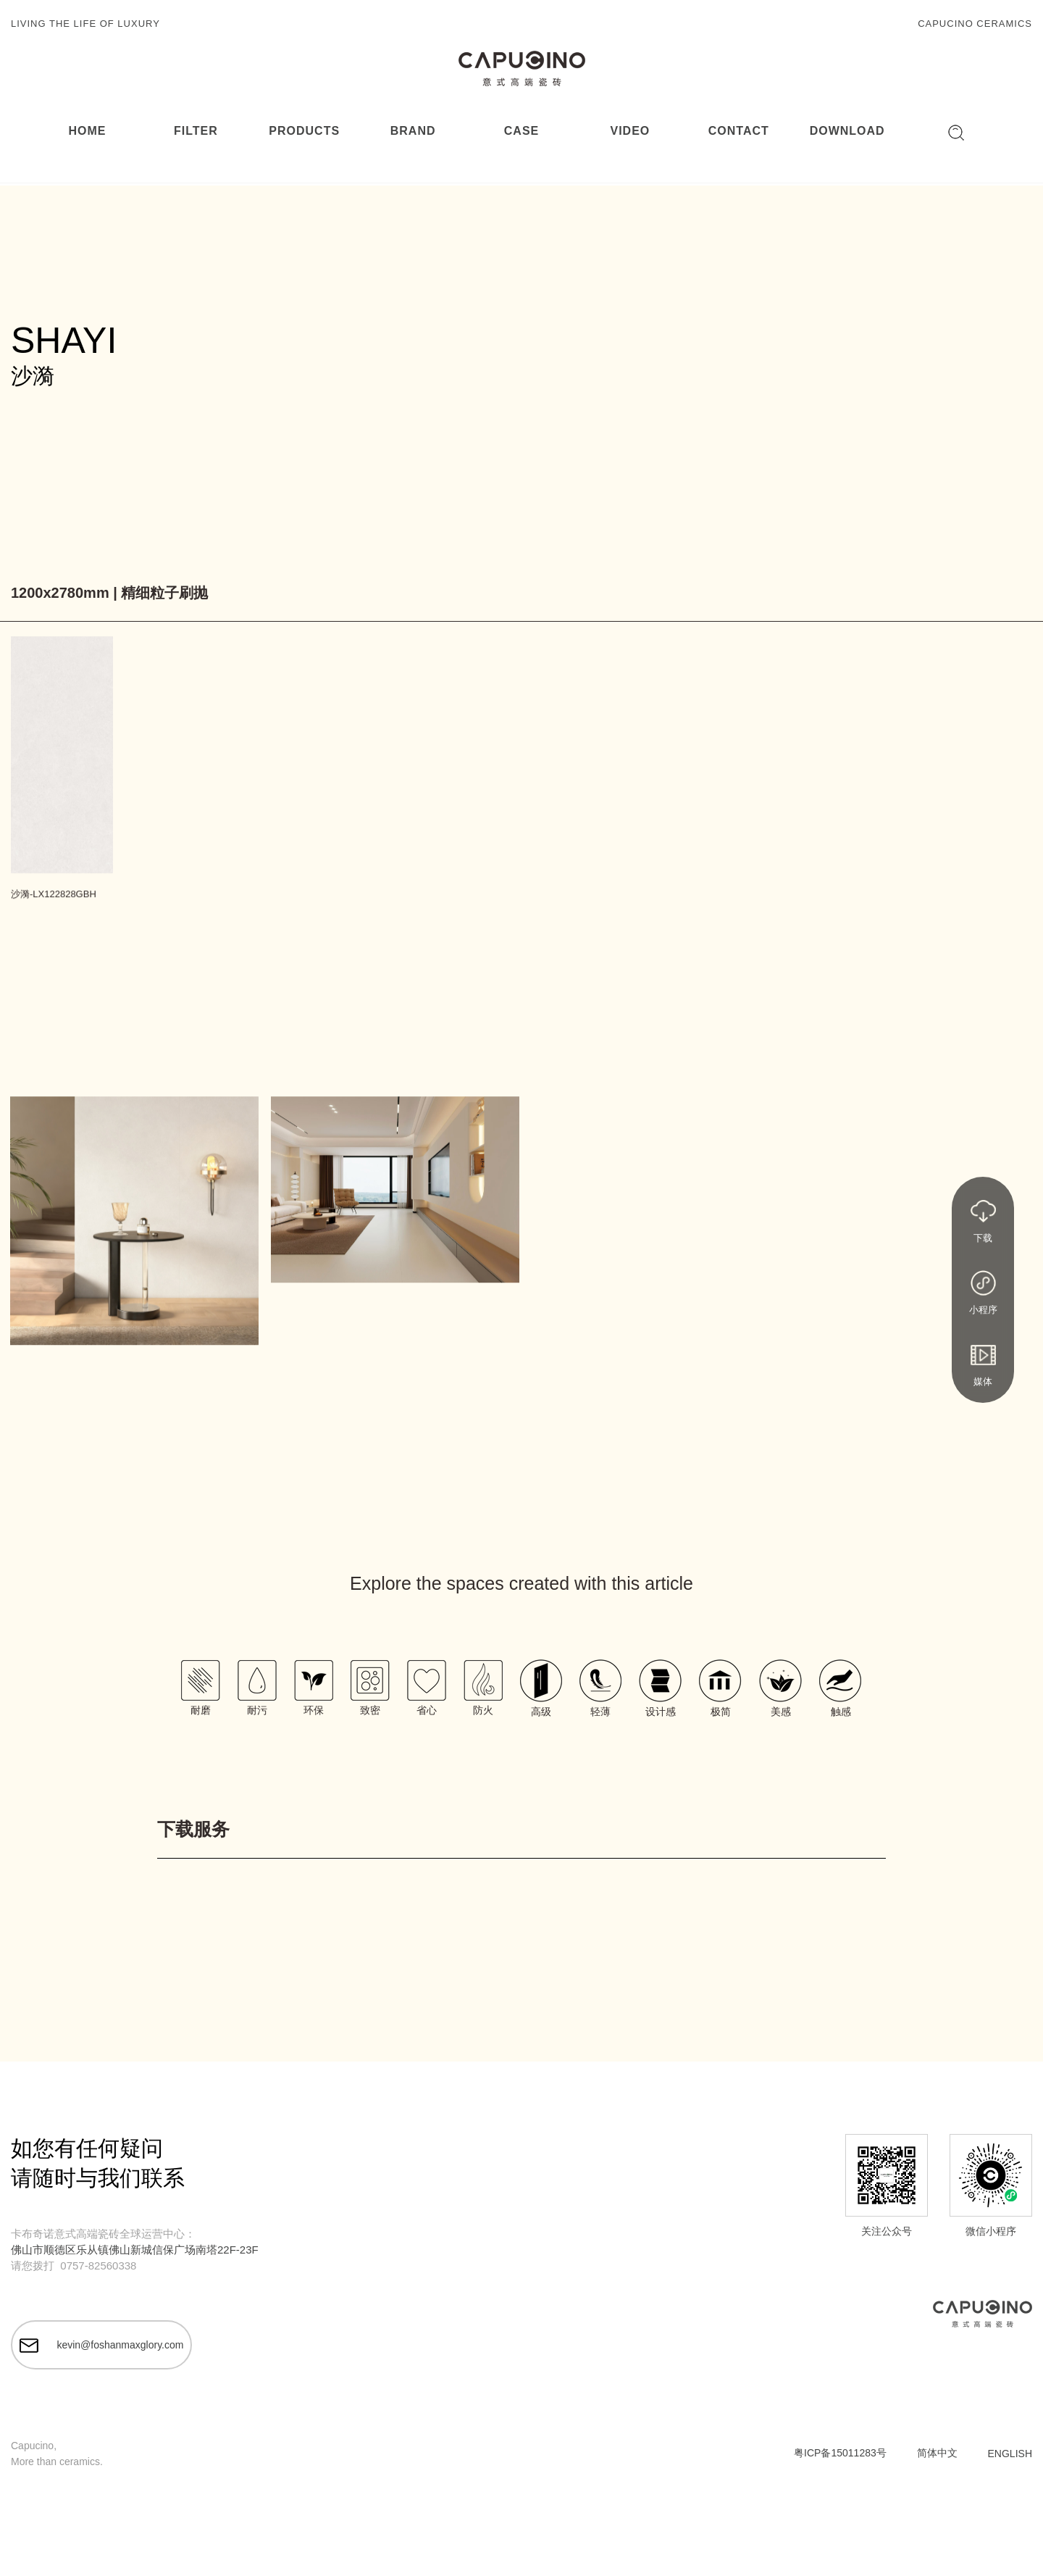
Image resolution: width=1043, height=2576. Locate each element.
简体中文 (937, 2454)
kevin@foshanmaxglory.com (102, 2346)
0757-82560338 (98, 2265)
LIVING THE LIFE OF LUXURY (85, 23)
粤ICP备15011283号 (840, 2454)
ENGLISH (1010, 2455)
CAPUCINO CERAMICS (975, 23)
